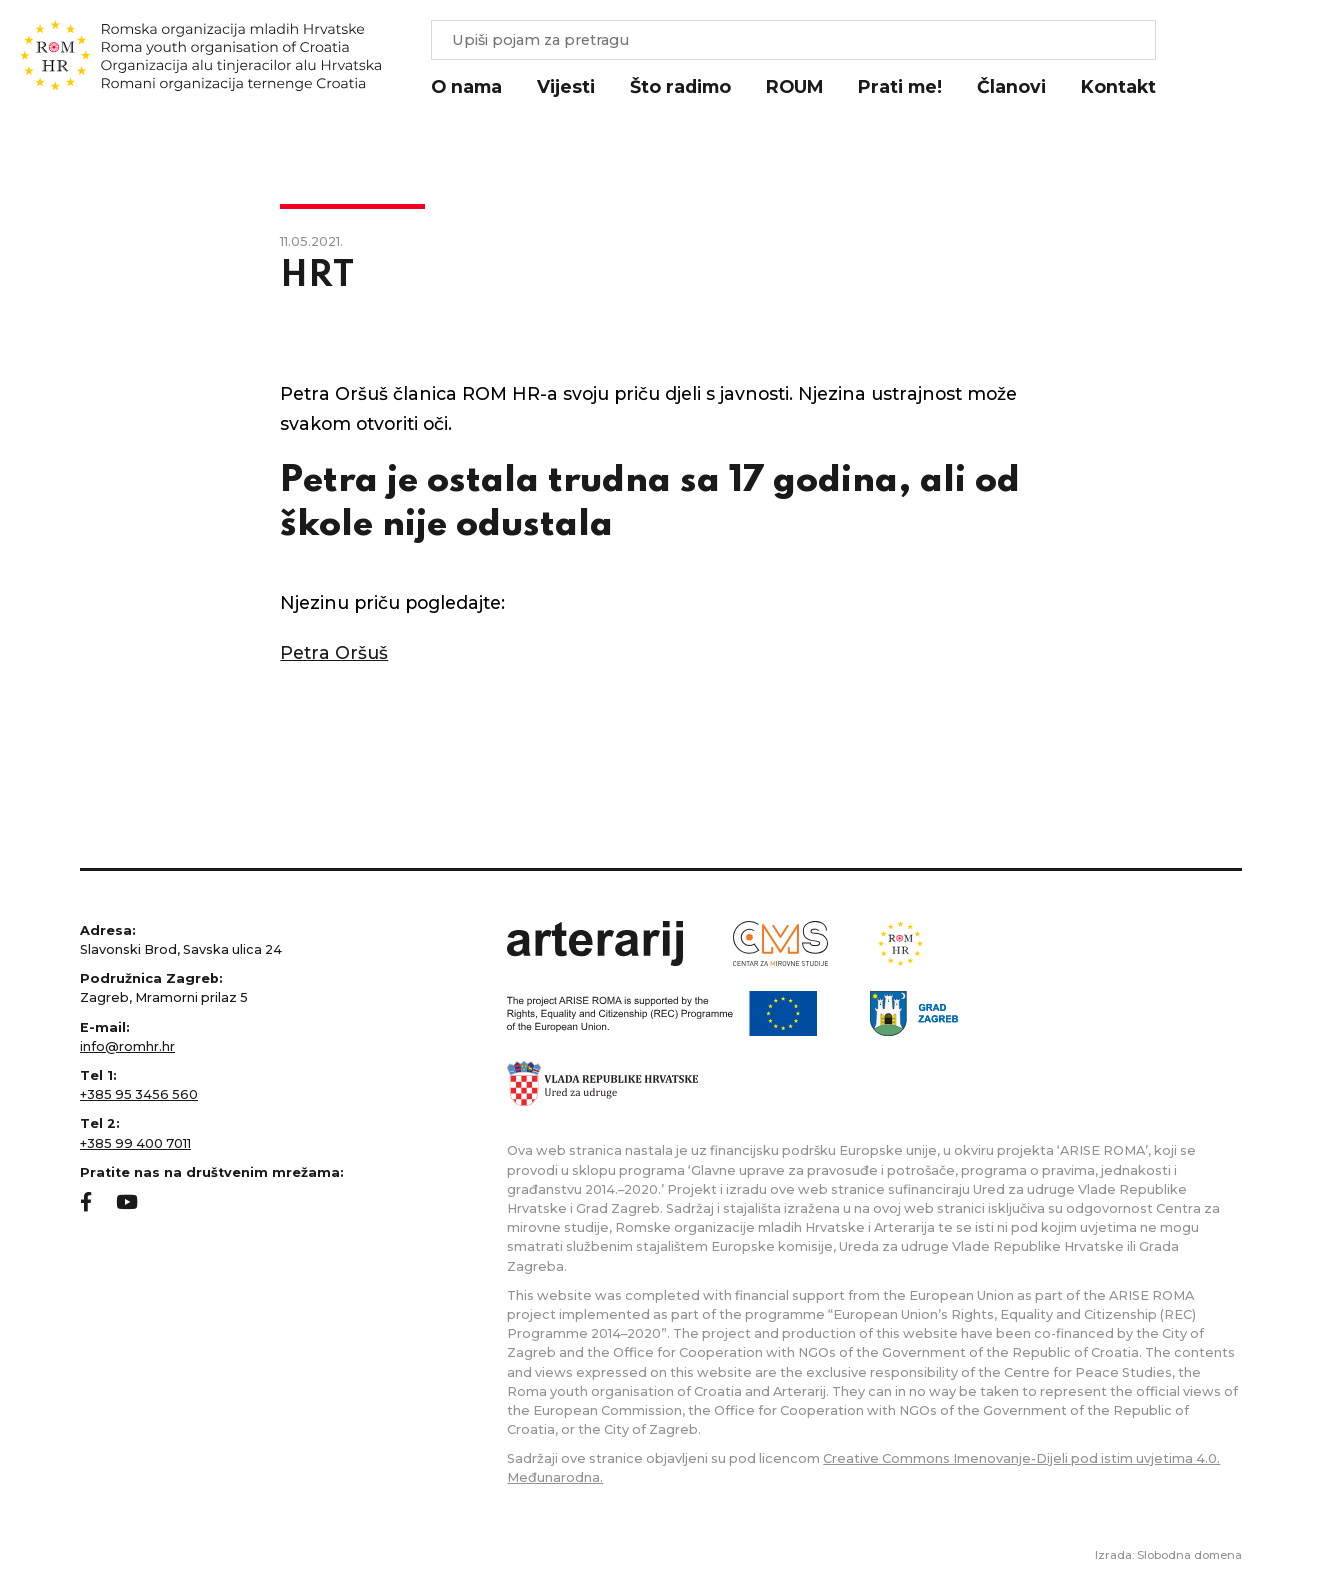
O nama (466, 86)
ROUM (794, 86)
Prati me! (900, 86)
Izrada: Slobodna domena (1168, 1555)
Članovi (1011, 86)
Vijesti (566, 86)
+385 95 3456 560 (139, 1094)
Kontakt (1118, 86)
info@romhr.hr (127, 1046)
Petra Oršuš (334, 652)
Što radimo (680, 86)
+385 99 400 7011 (135, 1143)
